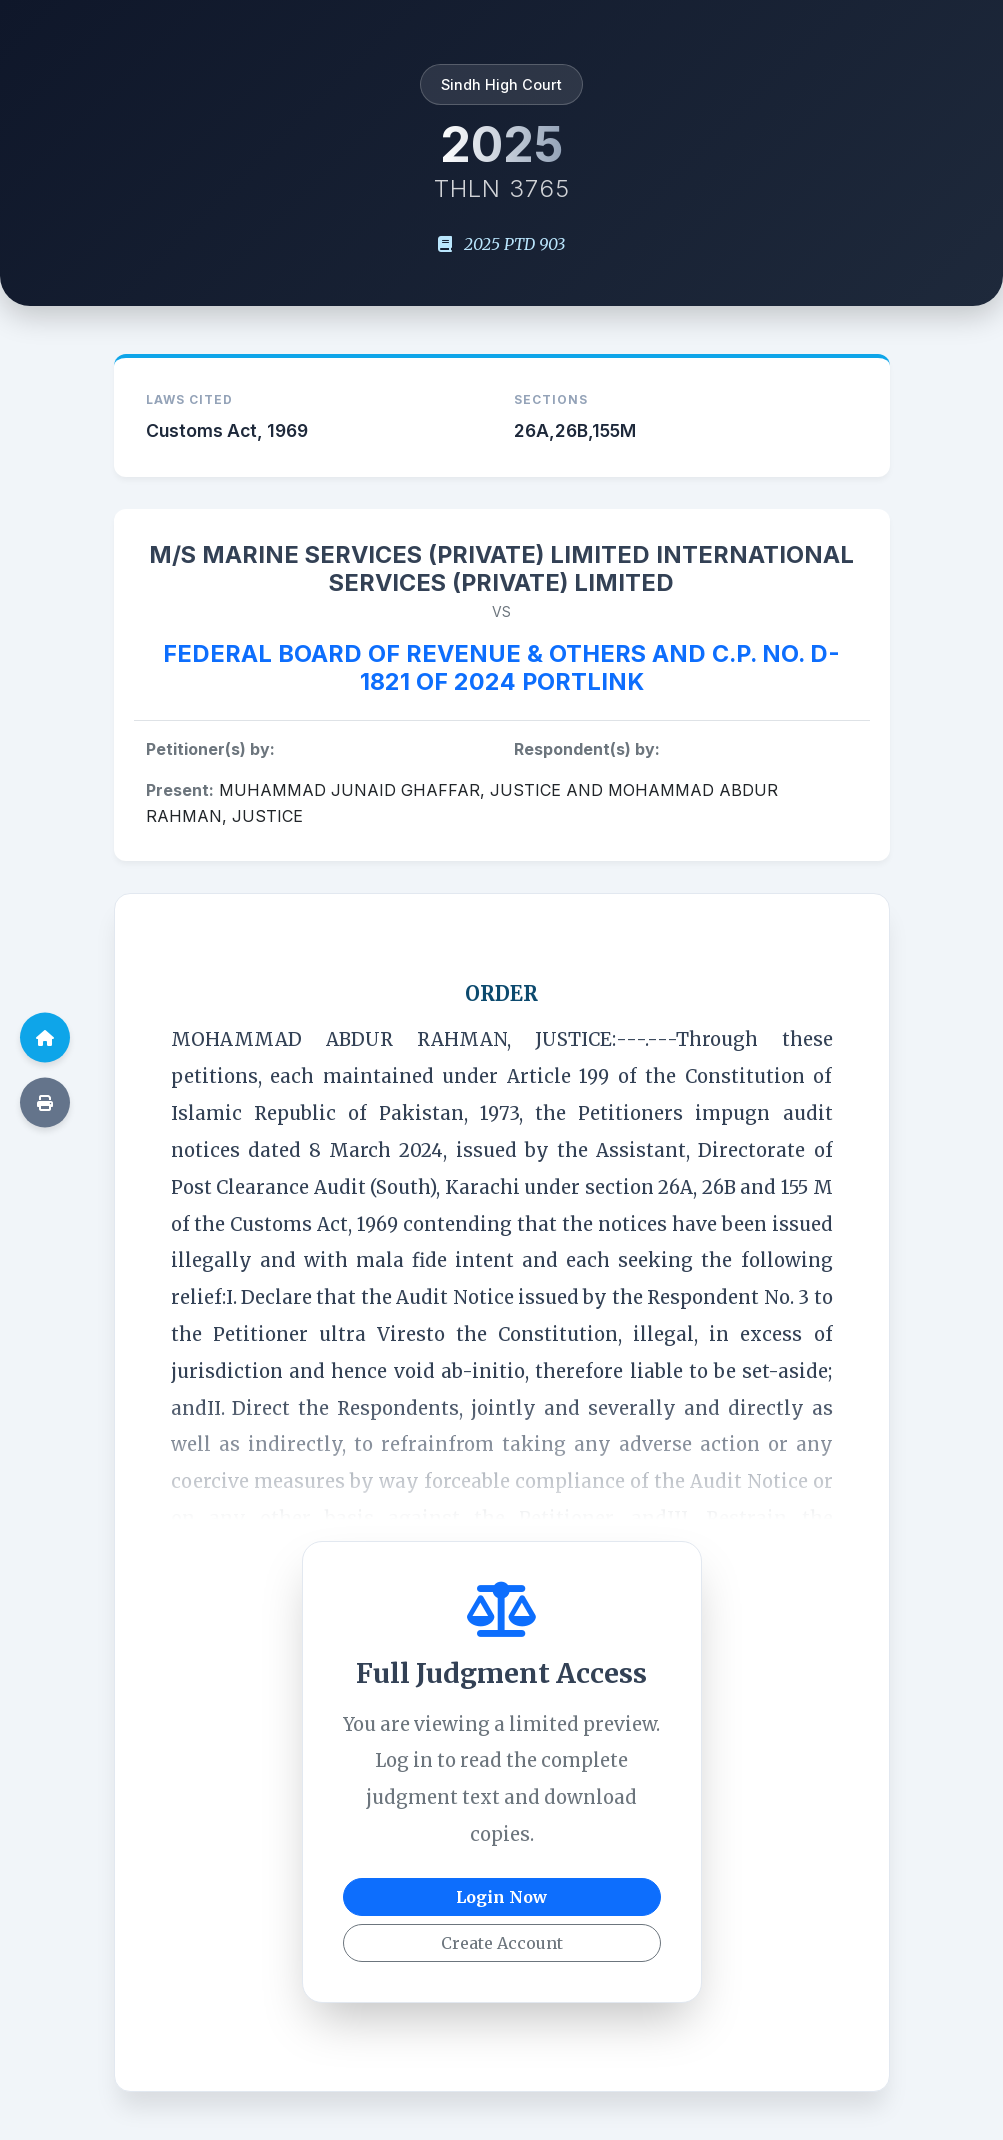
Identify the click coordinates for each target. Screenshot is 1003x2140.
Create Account (502, 1943)
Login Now (501, 1897)
